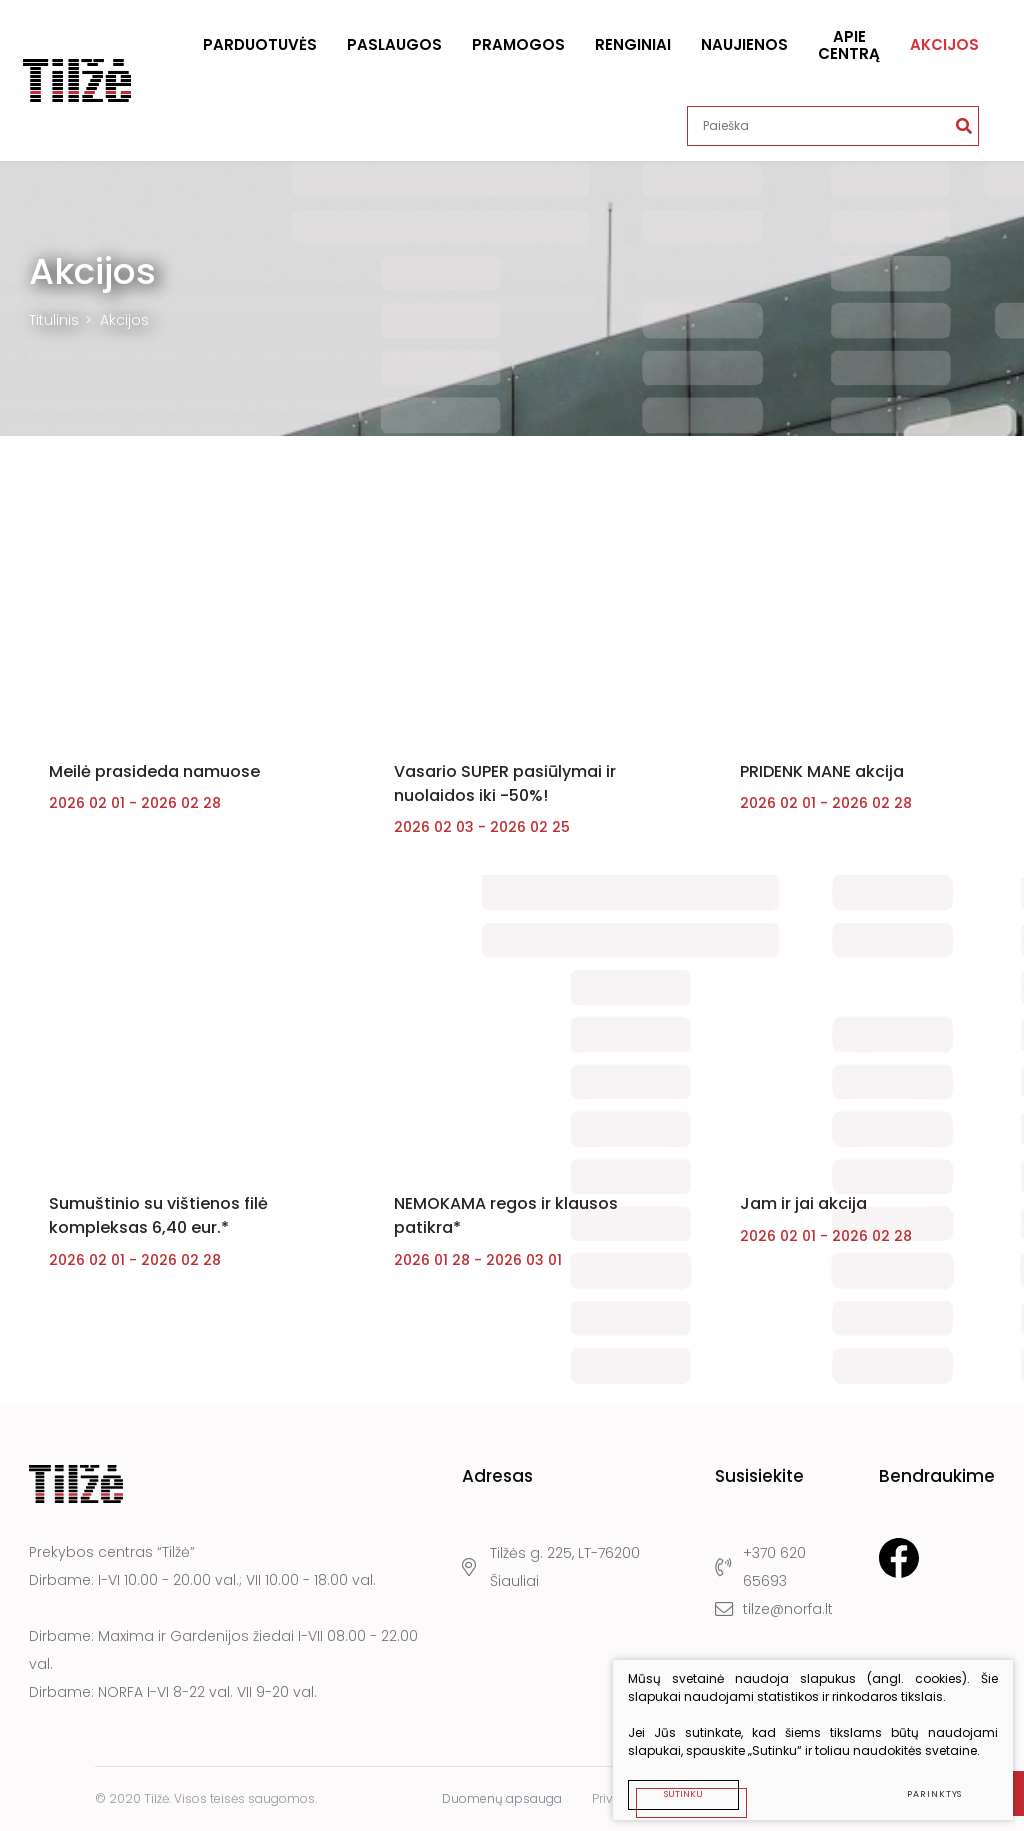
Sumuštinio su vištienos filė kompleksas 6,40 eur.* (158, 1230)
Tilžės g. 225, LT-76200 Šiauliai (550, 1568)
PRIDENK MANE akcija (822, 778)
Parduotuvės (260, 44)
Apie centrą (849, 45)
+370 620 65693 (760, 1568)
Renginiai (633, 44)
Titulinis (54, 320)
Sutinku (674, 1785)
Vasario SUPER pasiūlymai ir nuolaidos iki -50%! (505, 790)
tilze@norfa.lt (773, 1610)
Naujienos (744, 44)
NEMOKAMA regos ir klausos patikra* (506, 1230)
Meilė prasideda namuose (154, 778)
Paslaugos (394, 44)
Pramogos (518, 44)
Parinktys (925, 1785)
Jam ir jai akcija (803, 1218)
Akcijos (944, 44)
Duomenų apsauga (502, 1798)
